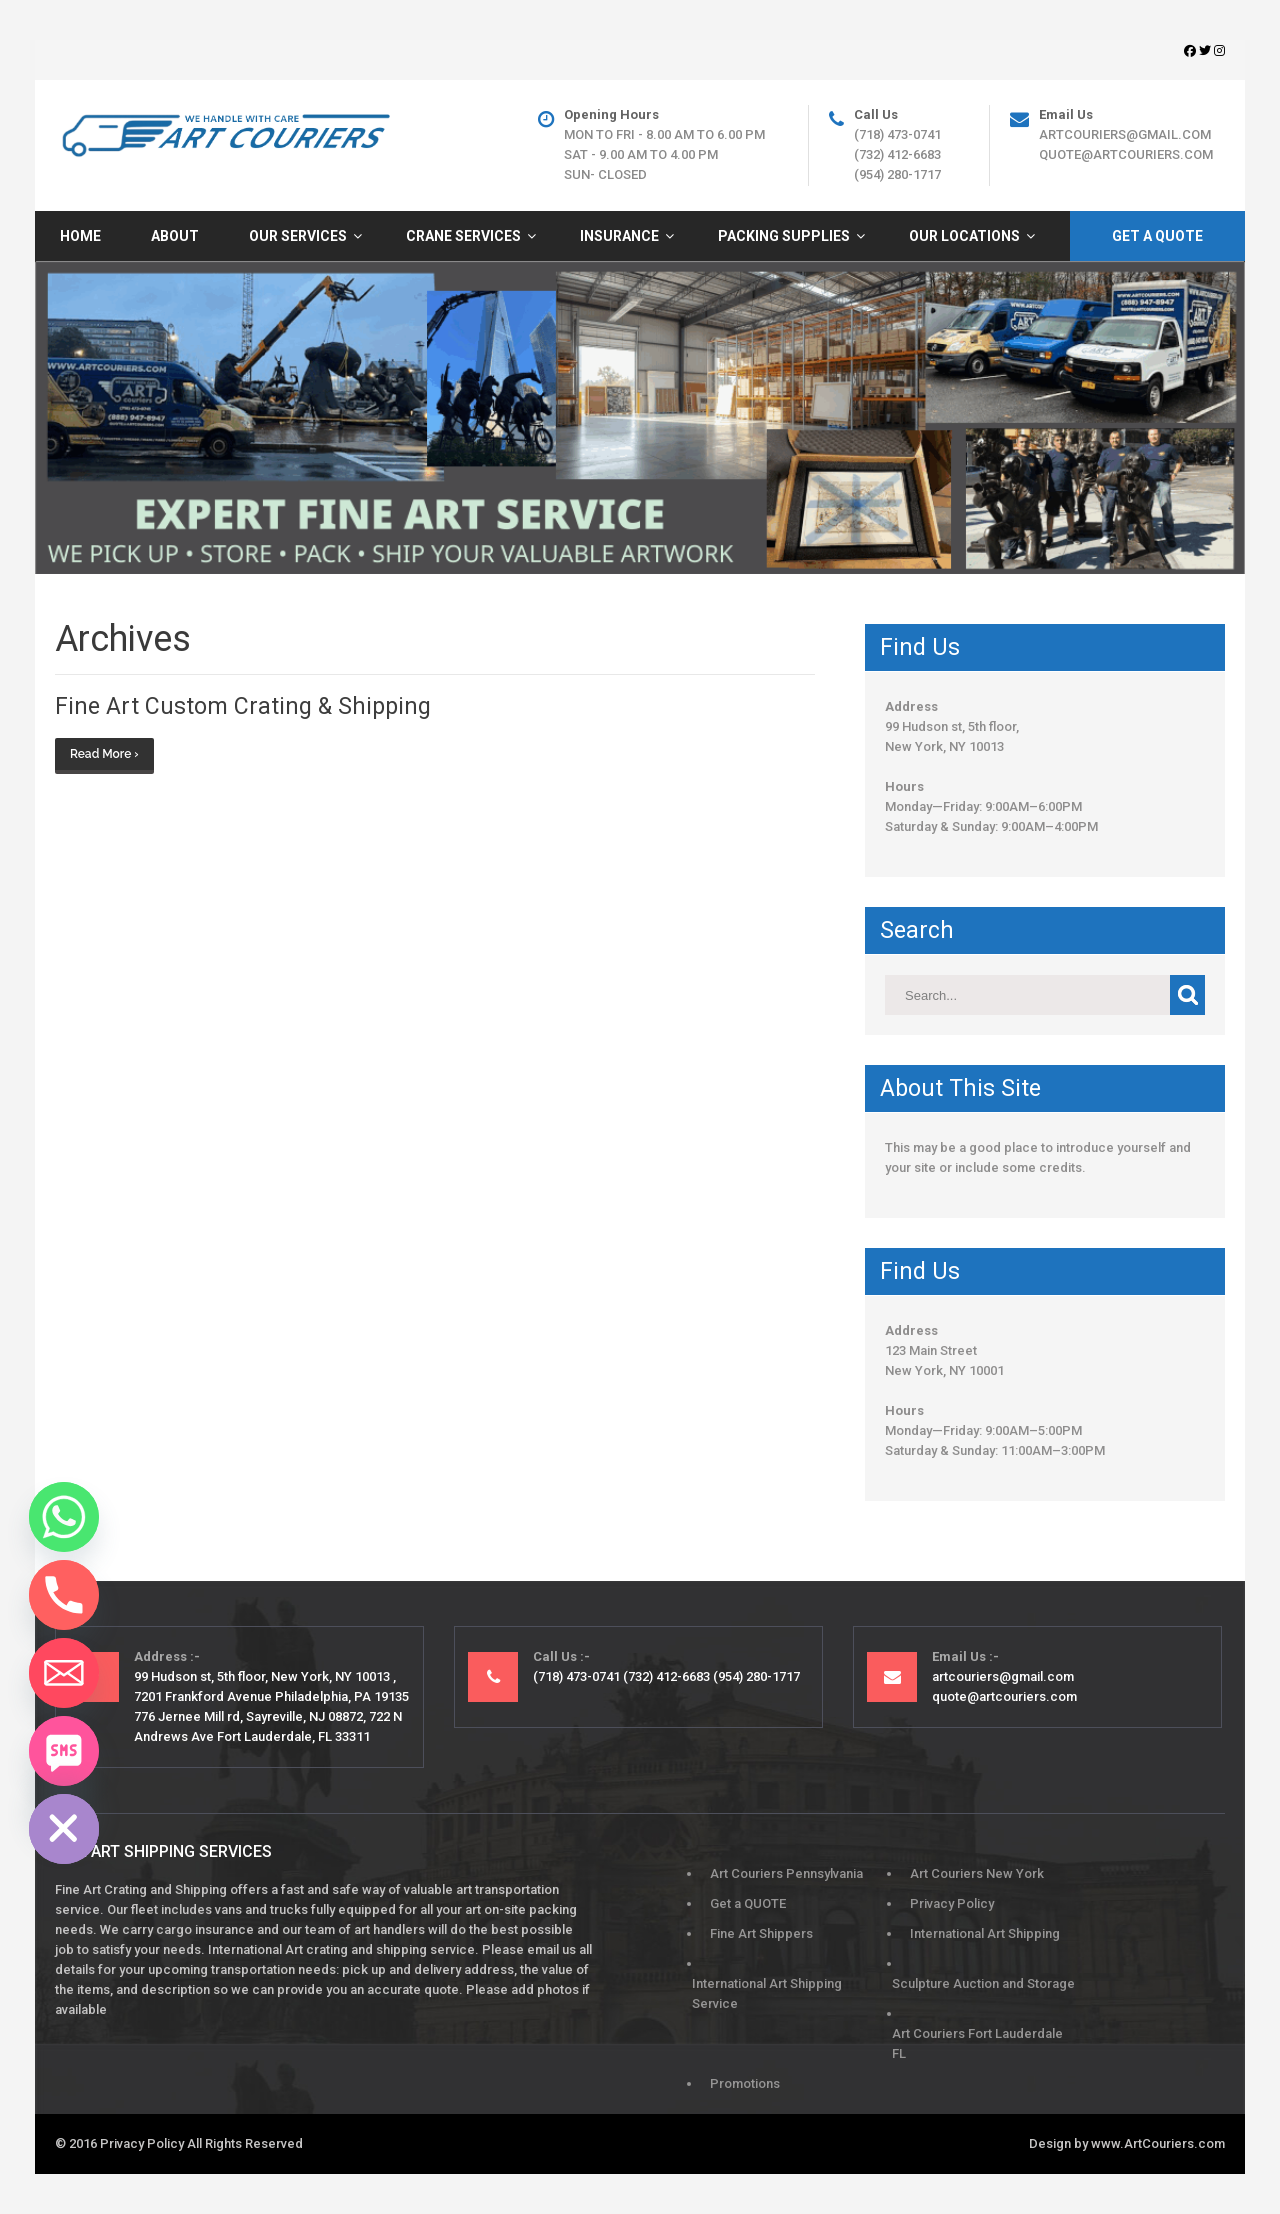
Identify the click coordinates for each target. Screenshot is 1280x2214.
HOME (80, 236)
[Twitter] (1206, 51)
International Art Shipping (985, 1933)
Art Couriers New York (977, 1873)
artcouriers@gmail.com (1125, 134)
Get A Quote (1157, 236)
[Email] (64, 1673)
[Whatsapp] (64, 1517)
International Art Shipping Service (767, 1993)
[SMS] (64, 1751)
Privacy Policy (952, 1903)
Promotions (745, 2083)
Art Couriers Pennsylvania (786, 1873)
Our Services (298, 236)
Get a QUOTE (748, 1903)
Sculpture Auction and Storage (983, 1983)
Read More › (104, 754)
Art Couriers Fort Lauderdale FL (977, 2043)
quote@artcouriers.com (1126, 154)
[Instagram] (1219, 51)
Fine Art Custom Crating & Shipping (243, 706)
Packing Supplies (784, 236)
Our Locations (964, 236)
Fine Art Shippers (761, 1933)
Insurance (619, 236)
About (175, 236)
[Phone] (64, 1595)
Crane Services (463, 236)
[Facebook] (1191, 51)
